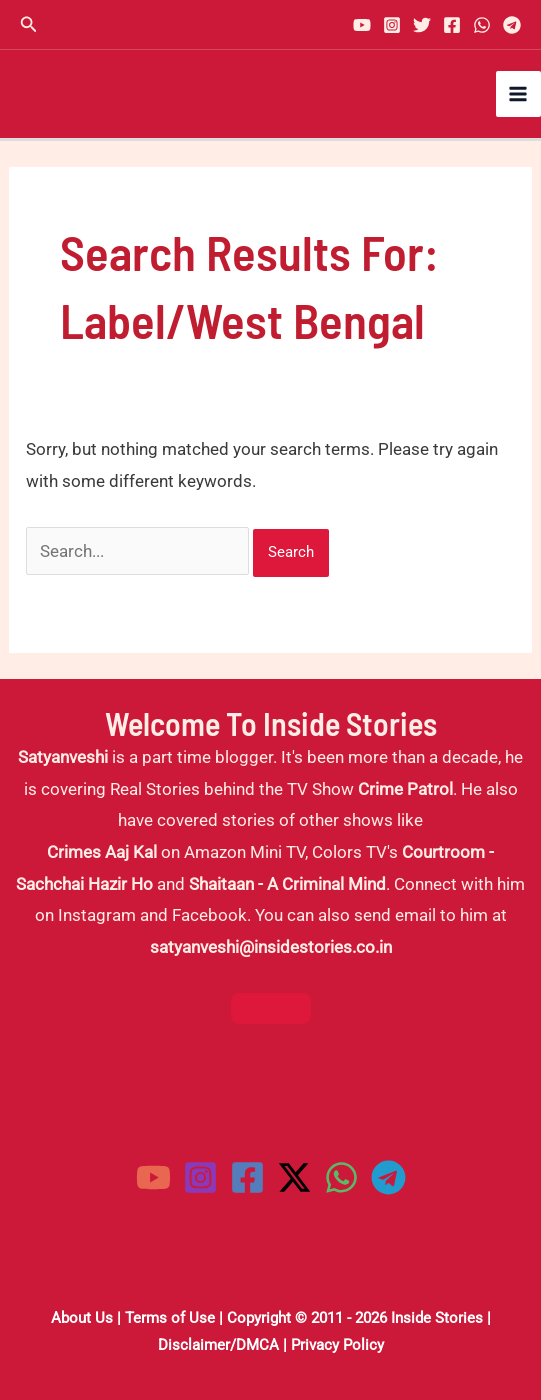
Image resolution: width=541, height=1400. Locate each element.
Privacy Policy (337, 1345)
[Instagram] (392, 25)
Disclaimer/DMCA (218, 1345)
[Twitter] (422, 25)
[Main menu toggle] (519, 94)
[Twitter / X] (294, 1177)
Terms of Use (170, 1318)
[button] (29, 24)
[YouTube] (362, 25)
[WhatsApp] (482, 25)
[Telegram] (512, 25)
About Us (82, 1318)
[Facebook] (452, 25)
